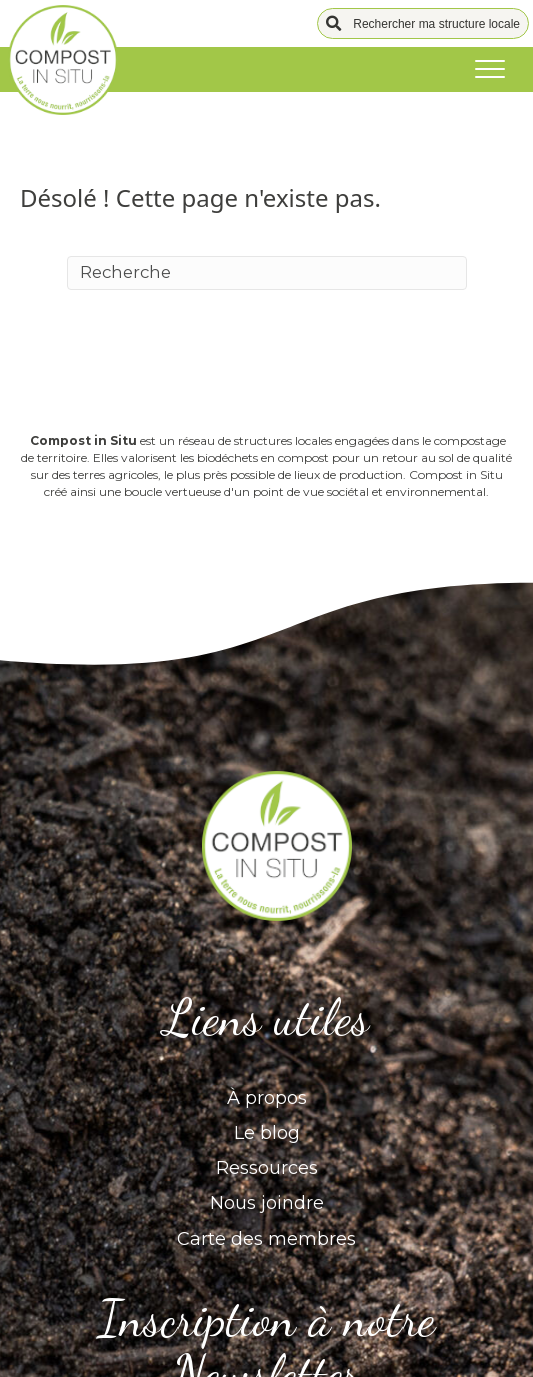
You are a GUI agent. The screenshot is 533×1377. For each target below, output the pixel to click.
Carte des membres (266, 1239)
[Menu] (490, 70)
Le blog (267, 1133)
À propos (267, 1098)
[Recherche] (267, 273)
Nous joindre (267, 1203)
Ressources (267, 1168)
